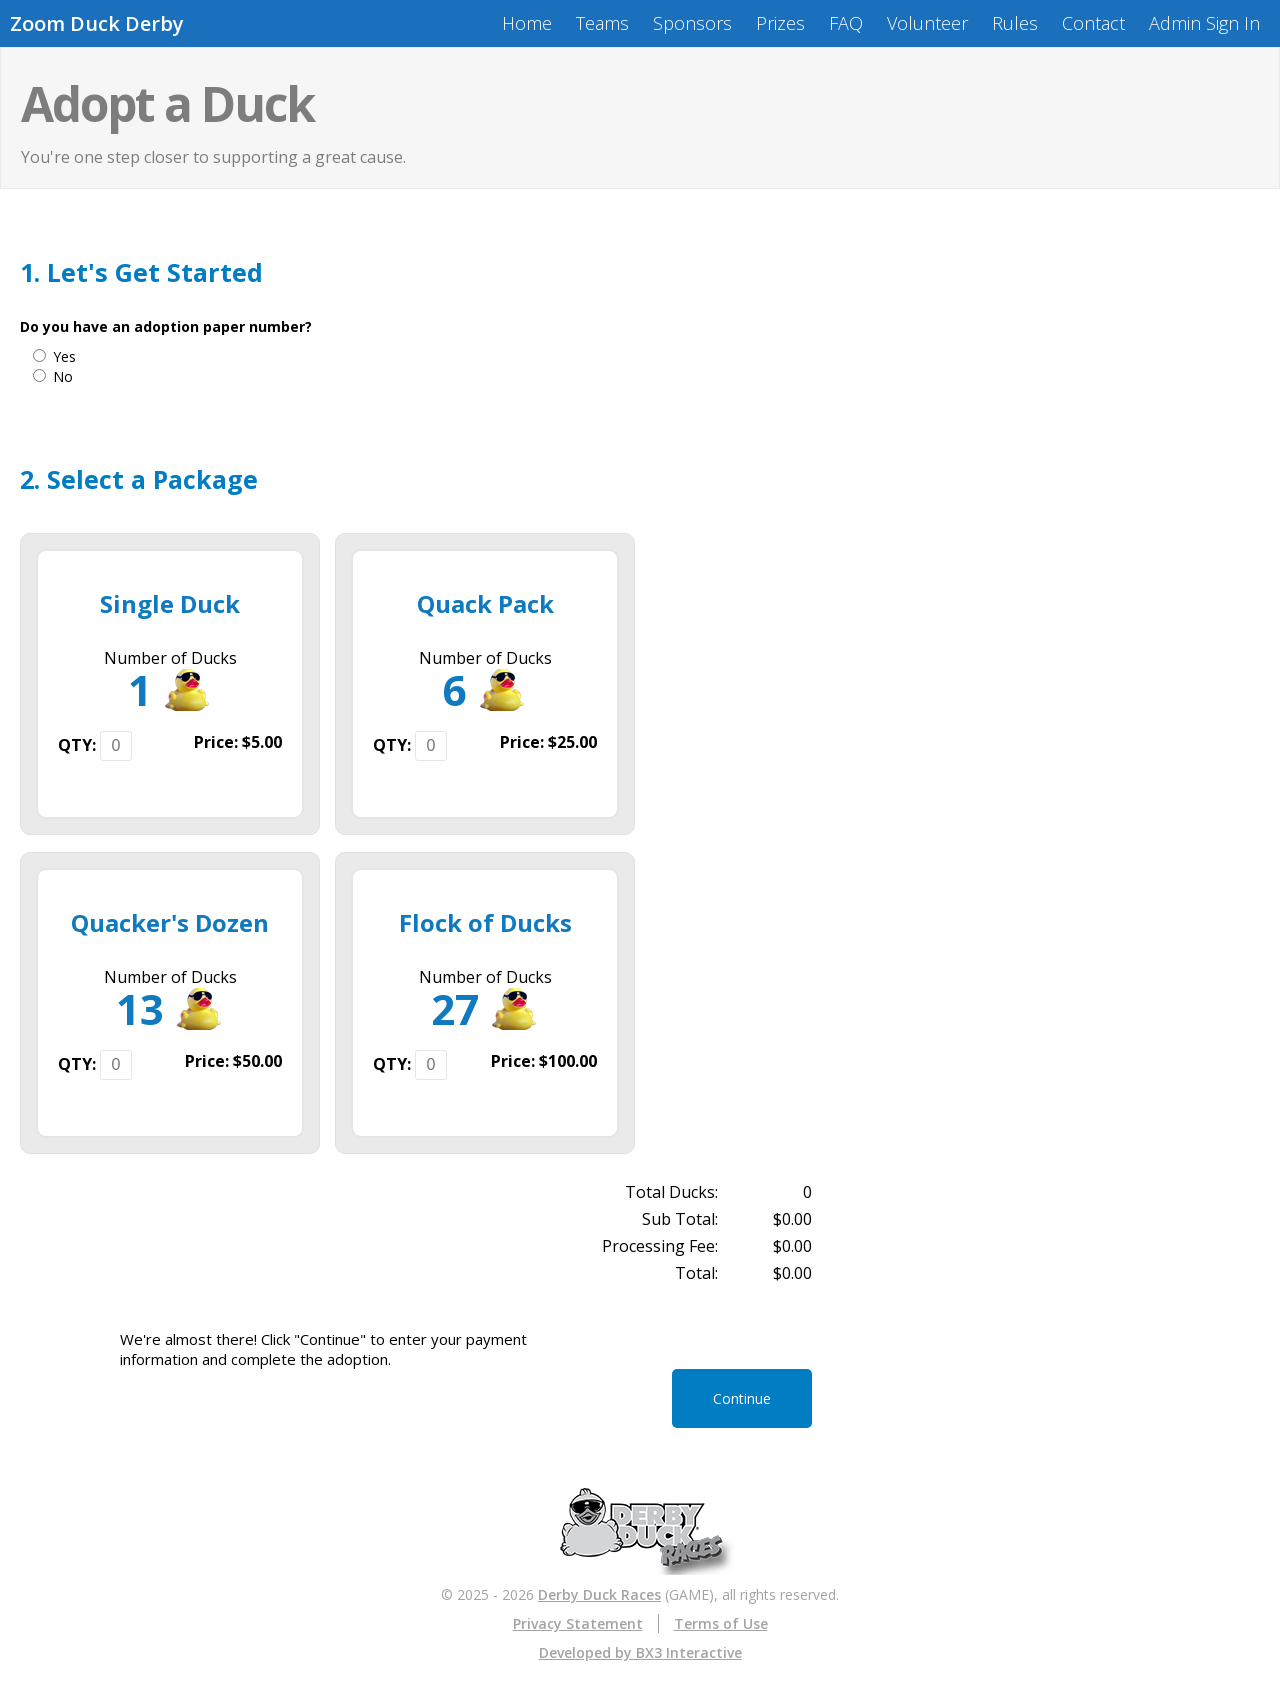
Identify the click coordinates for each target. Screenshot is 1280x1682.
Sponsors (692, 23)
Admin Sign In (1204, 23)
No (63, 376)
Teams (602, 23)
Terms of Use (721, 1623)
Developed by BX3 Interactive (640, 1652)
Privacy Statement (578, 1623)
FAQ (846, 23)
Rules (1015, 23)
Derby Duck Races (599, 1594)
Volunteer (927, 23)
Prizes (780, 23)
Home (527, 23)
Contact (1093, 23)
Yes (64, 356)
